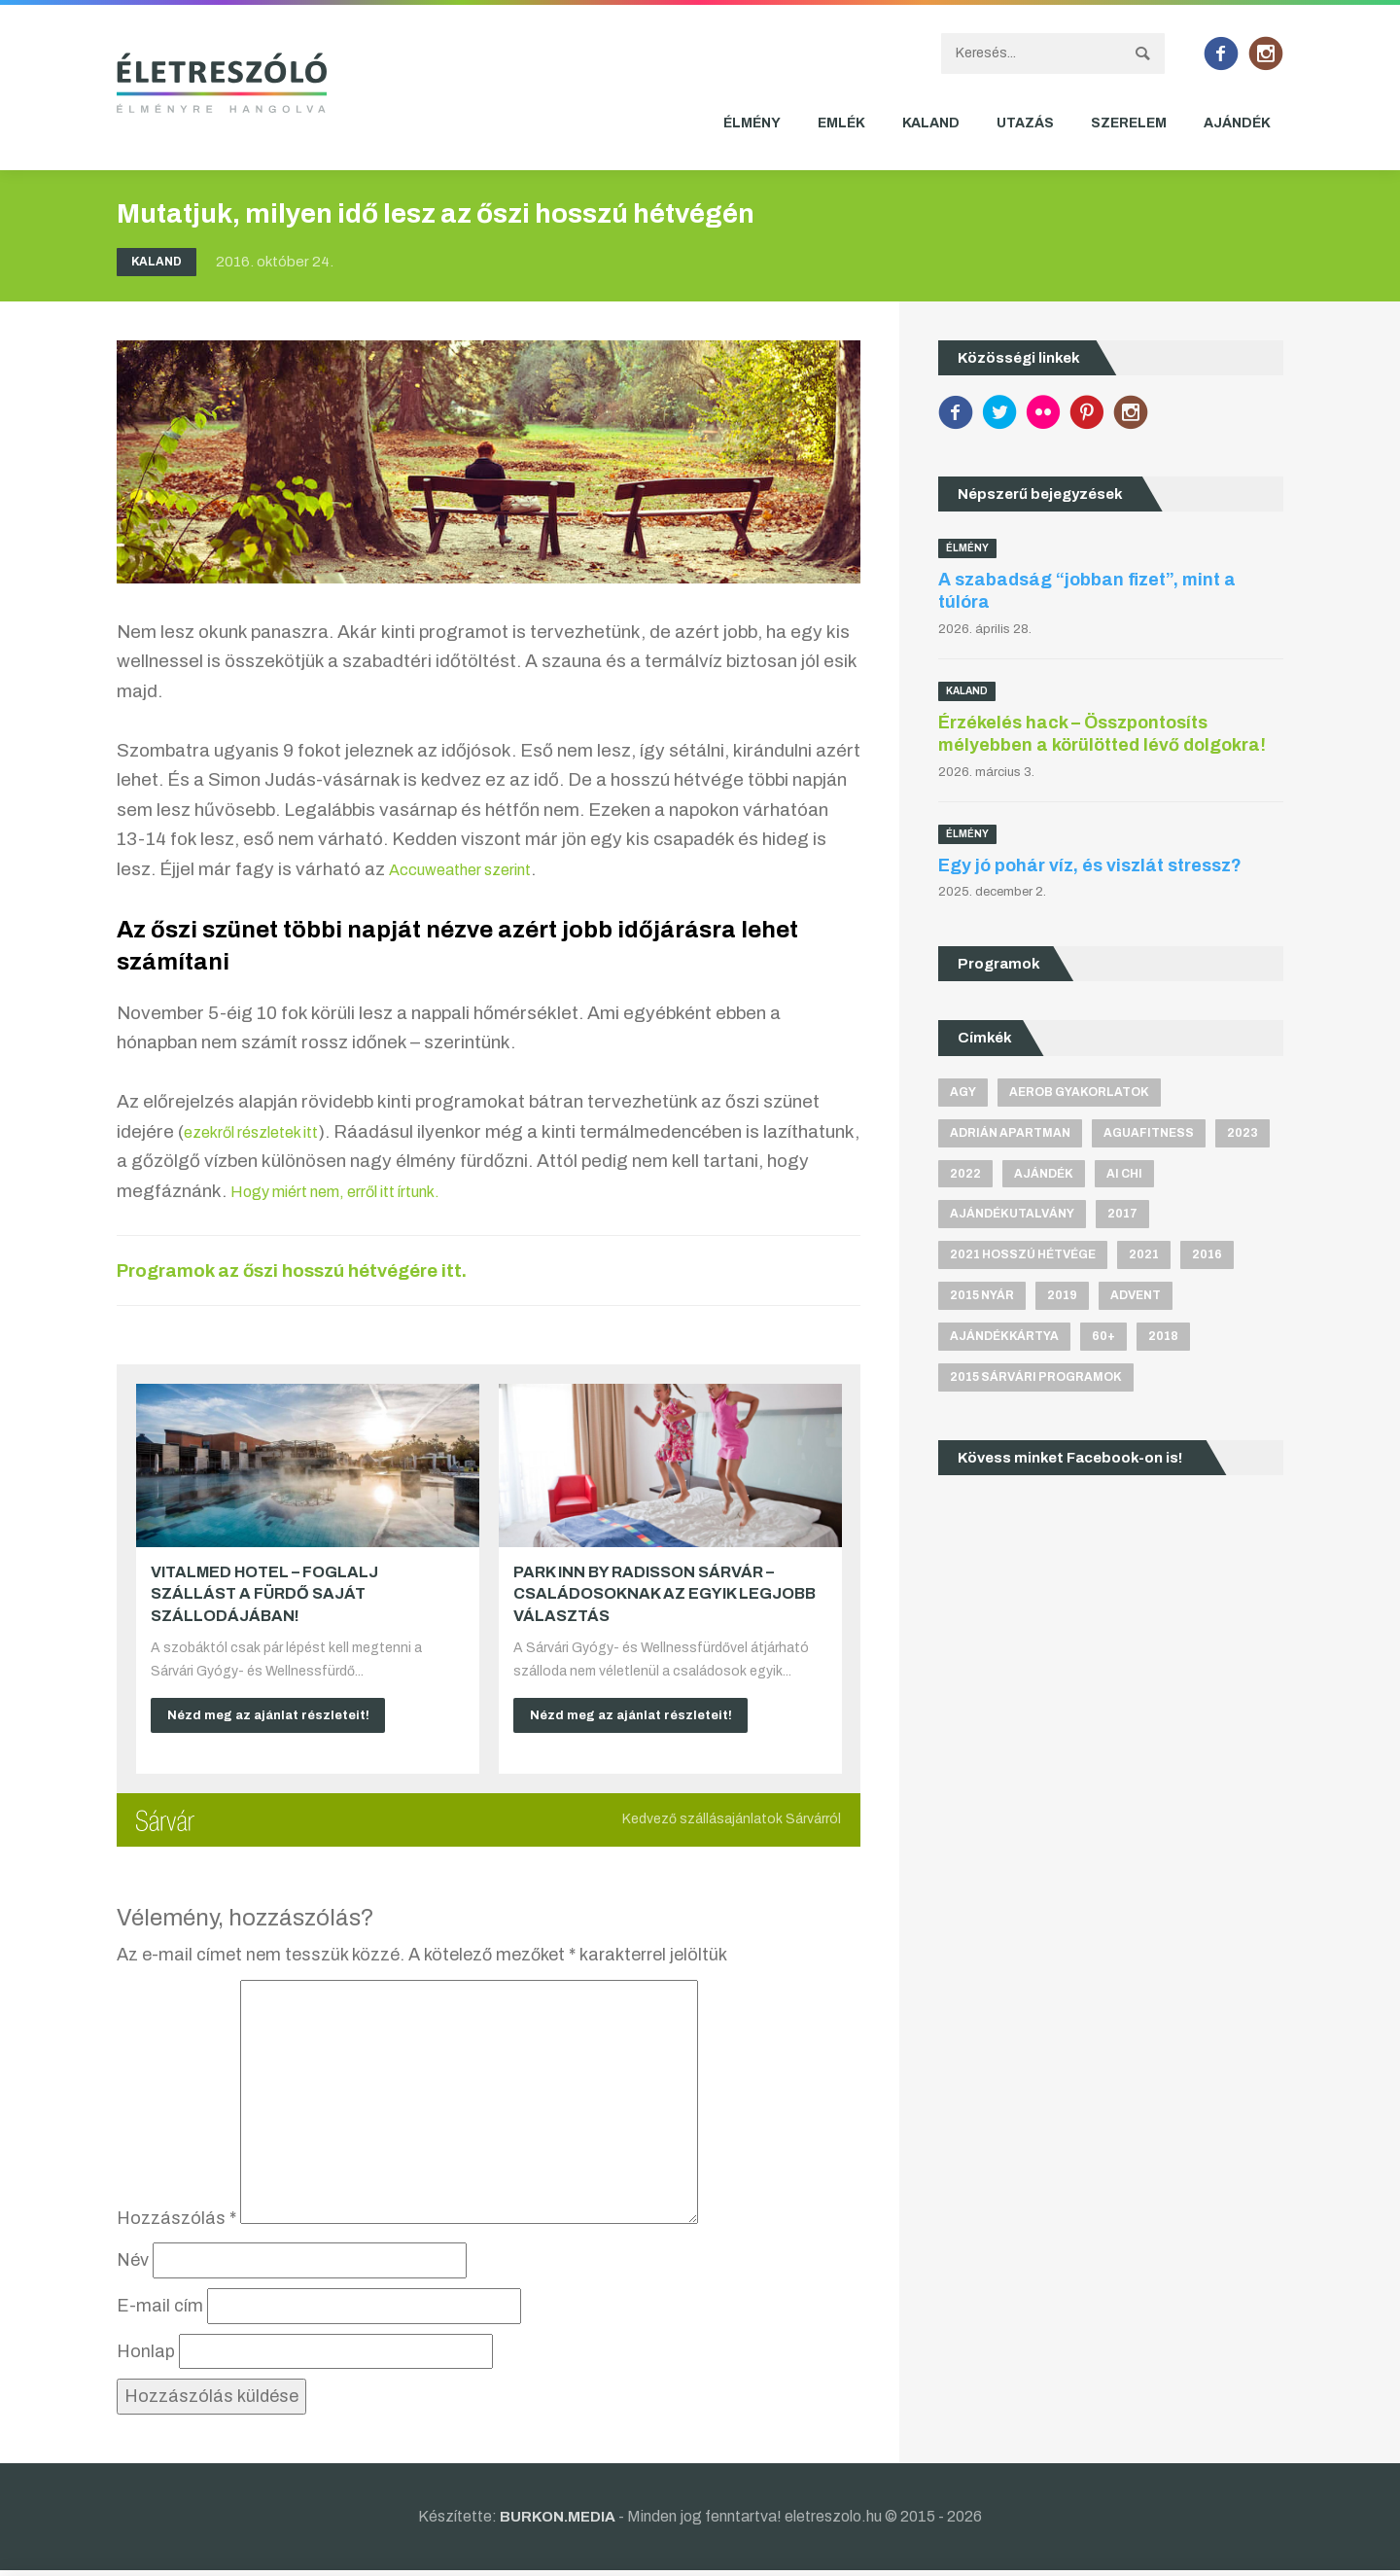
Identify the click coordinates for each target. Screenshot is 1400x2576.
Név (133, 2266)
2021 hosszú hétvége (1023, 1257)
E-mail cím (160, 2310)
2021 (1144, 1257)
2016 (1207, 1257)
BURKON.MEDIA (557, 2521)
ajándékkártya (1004, 1340)
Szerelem (1129, 123)
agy (963, 1092)
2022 (965, 1175)
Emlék (841, 123)
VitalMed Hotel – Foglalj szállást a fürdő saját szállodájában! (264, 1594)
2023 (1242, 1133)
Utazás (1025, 123)
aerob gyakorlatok (1079, 1092)
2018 (1163, 1340)
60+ (1103, 1340)
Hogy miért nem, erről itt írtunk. (469, 1191)
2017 (1122, 1216)
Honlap (146, 2356)
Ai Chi (1124, 1175)
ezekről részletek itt (266, 1131)
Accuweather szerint (475, 869)
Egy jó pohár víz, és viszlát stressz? (1090, 865)
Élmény (752, 123)
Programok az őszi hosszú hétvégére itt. (325, 1270)
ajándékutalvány (1012, 1216)
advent (1135, 1299)
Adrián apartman (1010, 1133)
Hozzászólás (176, 2223)
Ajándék (1237, 123)
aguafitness (1148, 1133)
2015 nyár (982, 1299)
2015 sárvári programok (1036, 1382)
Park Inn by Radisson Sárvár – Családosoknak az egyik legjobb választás (664, 1594)
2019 (1062, 1299)
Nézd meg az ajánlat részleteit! (277, 1717)
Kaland (931, 123)
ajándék (1043, 1175)
